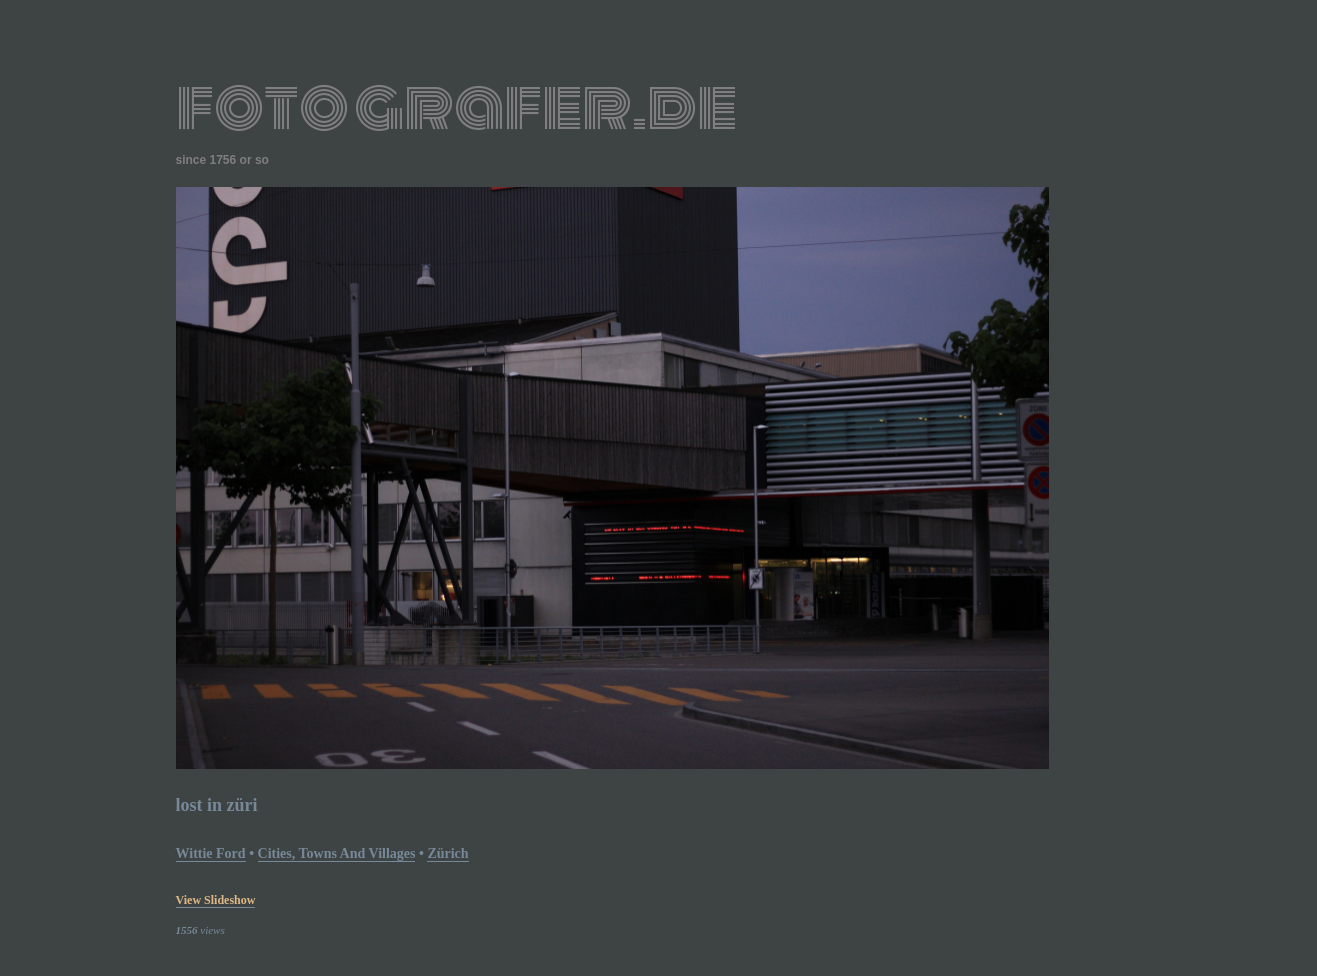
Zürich (447, 853)
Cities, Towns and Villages (337, 853)
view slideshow (216, 900)
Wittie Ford (211, 853)
